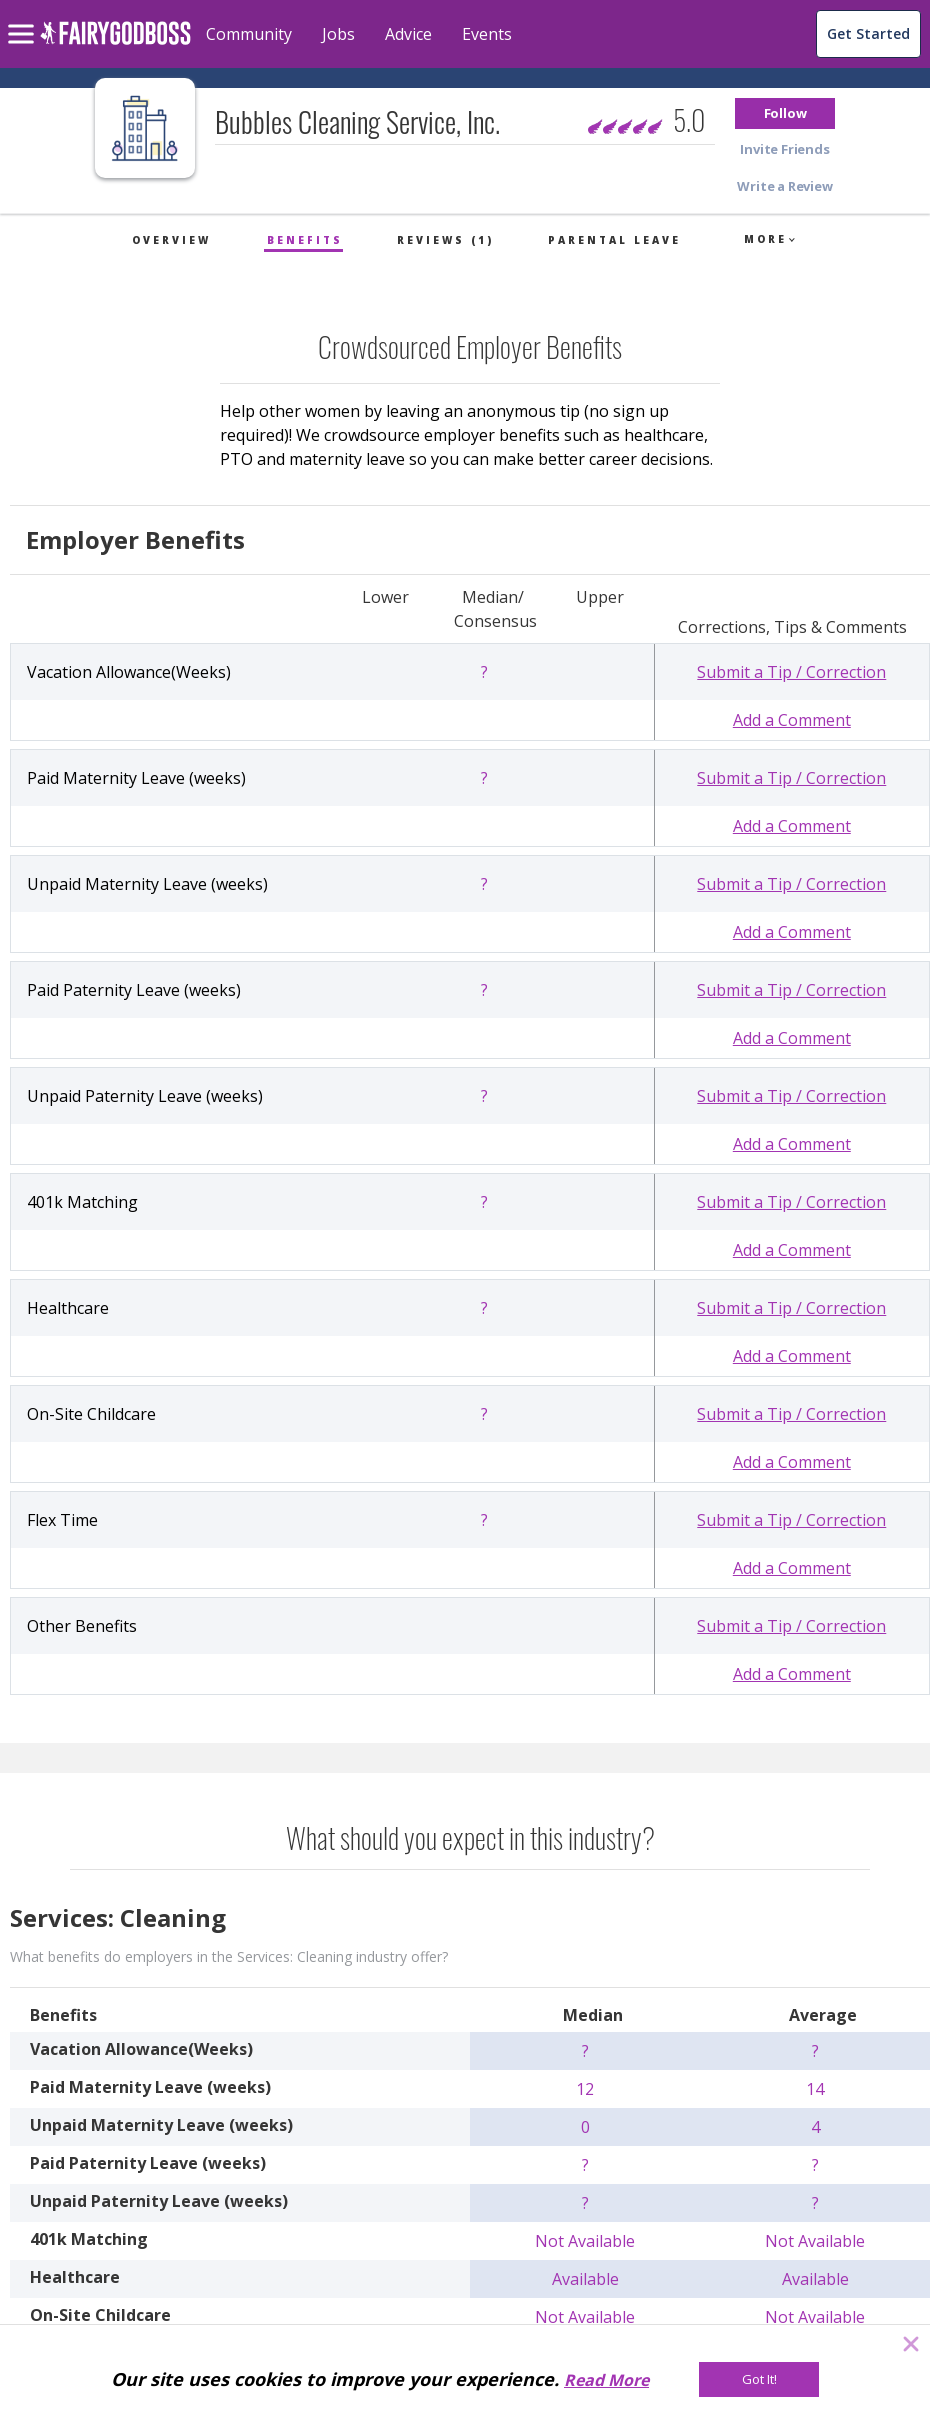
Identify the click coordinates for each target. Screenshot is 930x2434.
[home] (115, 44)
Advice (408, 34)
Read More (606, 2380)
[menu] (24, 18)
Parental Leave (614, 240)
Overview (171, 240)
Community (249, 34)
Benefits (305, 240)
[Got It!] (759, 2379)
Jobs (338, 34)
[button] (785, 113)
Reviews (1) (445, 240)
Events (487, 34)
